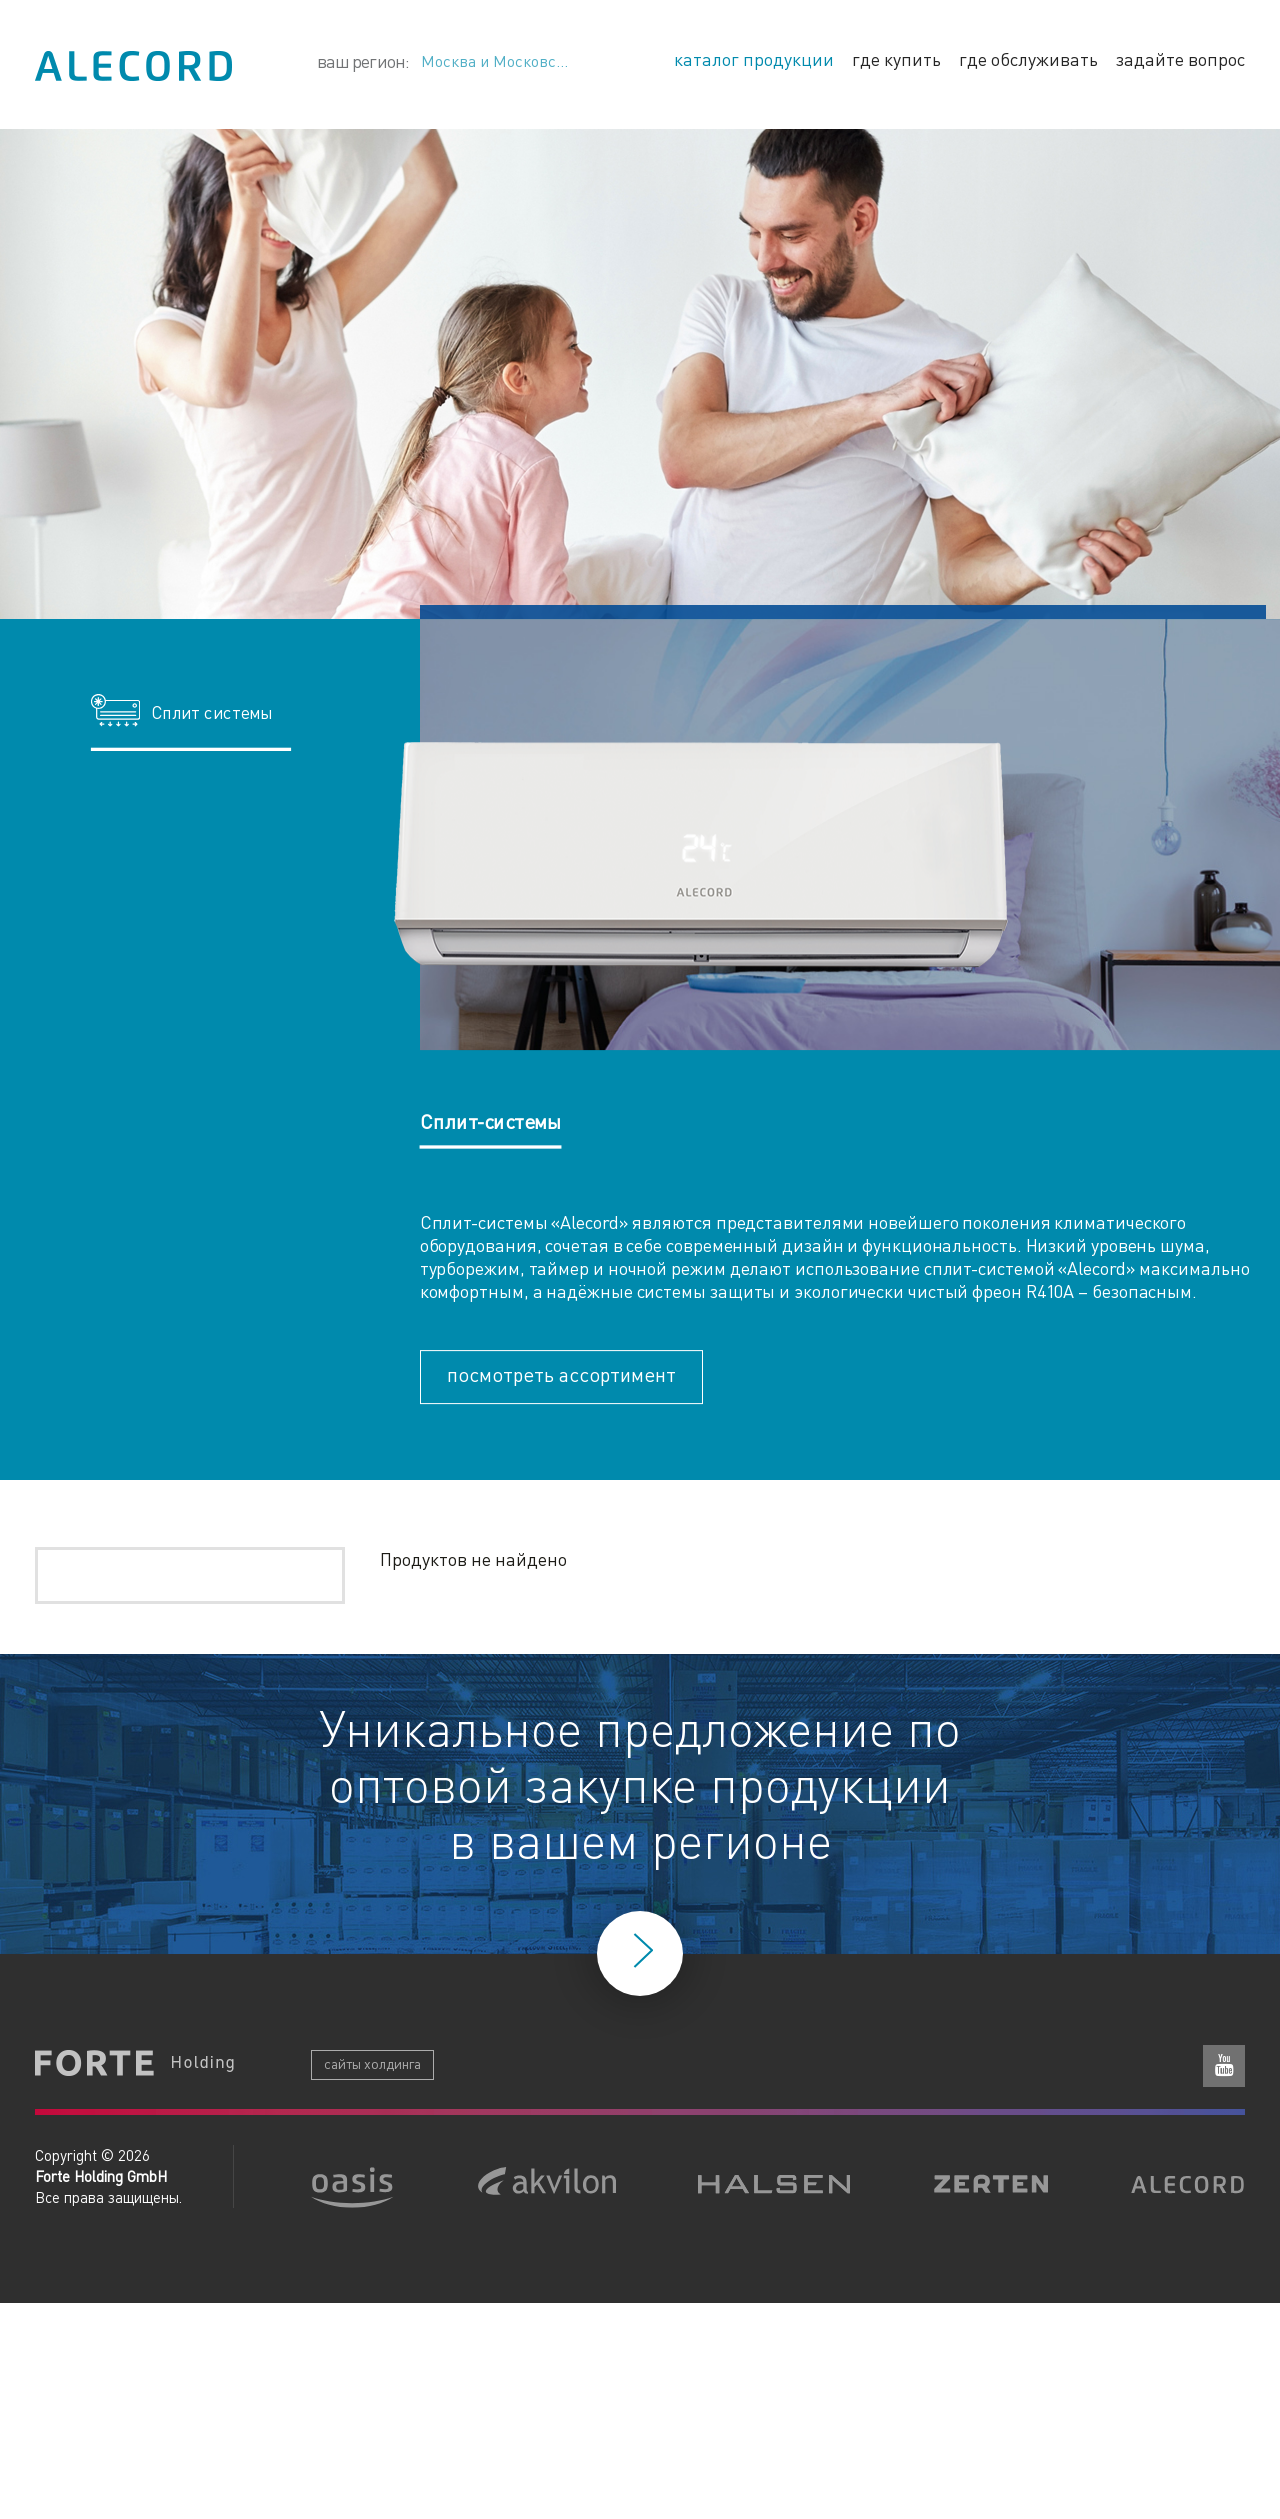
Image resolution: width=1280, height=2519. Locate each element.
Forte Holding (135, 2065)
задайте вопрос (1180, 58)
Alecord (133, 66)
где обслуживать (1028, 58)
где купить (896, 58)
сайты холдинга (372, 2063)
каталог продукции (754, 58)
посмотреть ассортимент (561, 1374)
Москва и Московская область (514, 60)
